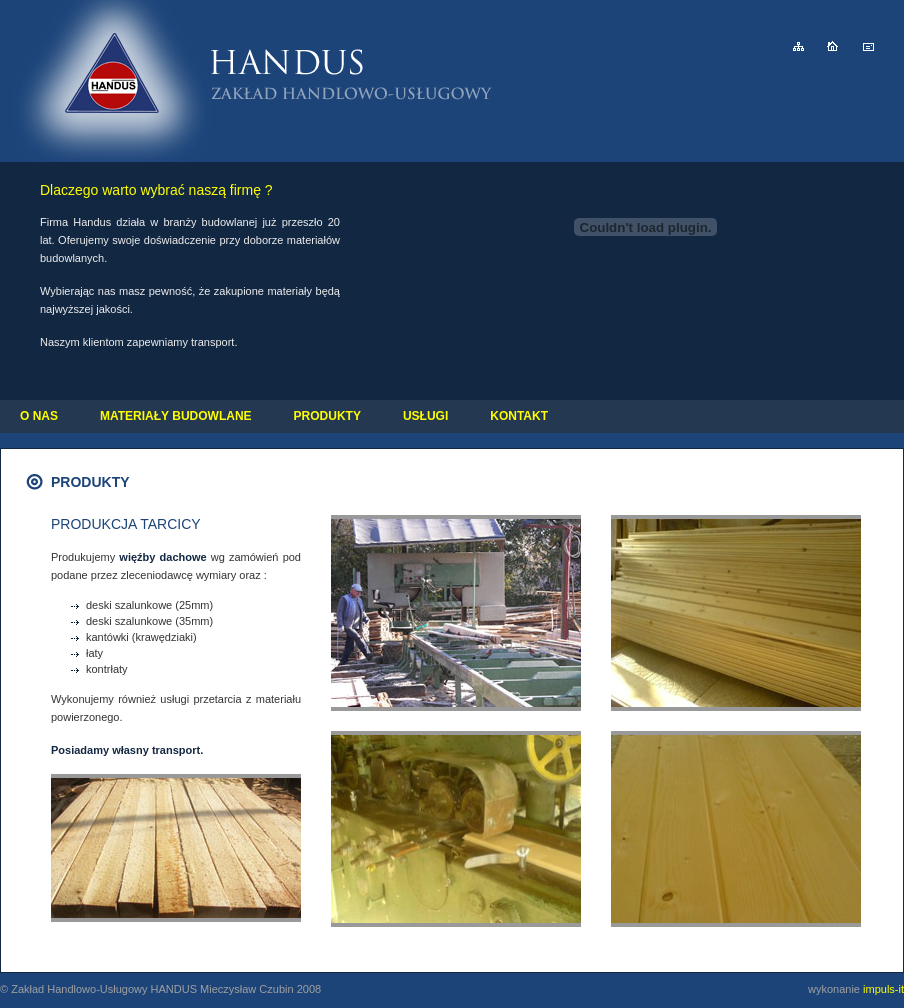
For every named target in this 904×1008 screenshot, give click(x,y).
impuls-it (883, 989)
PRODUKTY (327, 416)
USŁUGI (425, 416)
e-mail (868, 46)
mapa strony (798, 46)
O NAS (39, 416)
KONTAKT (519, 416)
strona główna (832, 46)
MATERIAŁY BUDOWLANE (176, 416)
